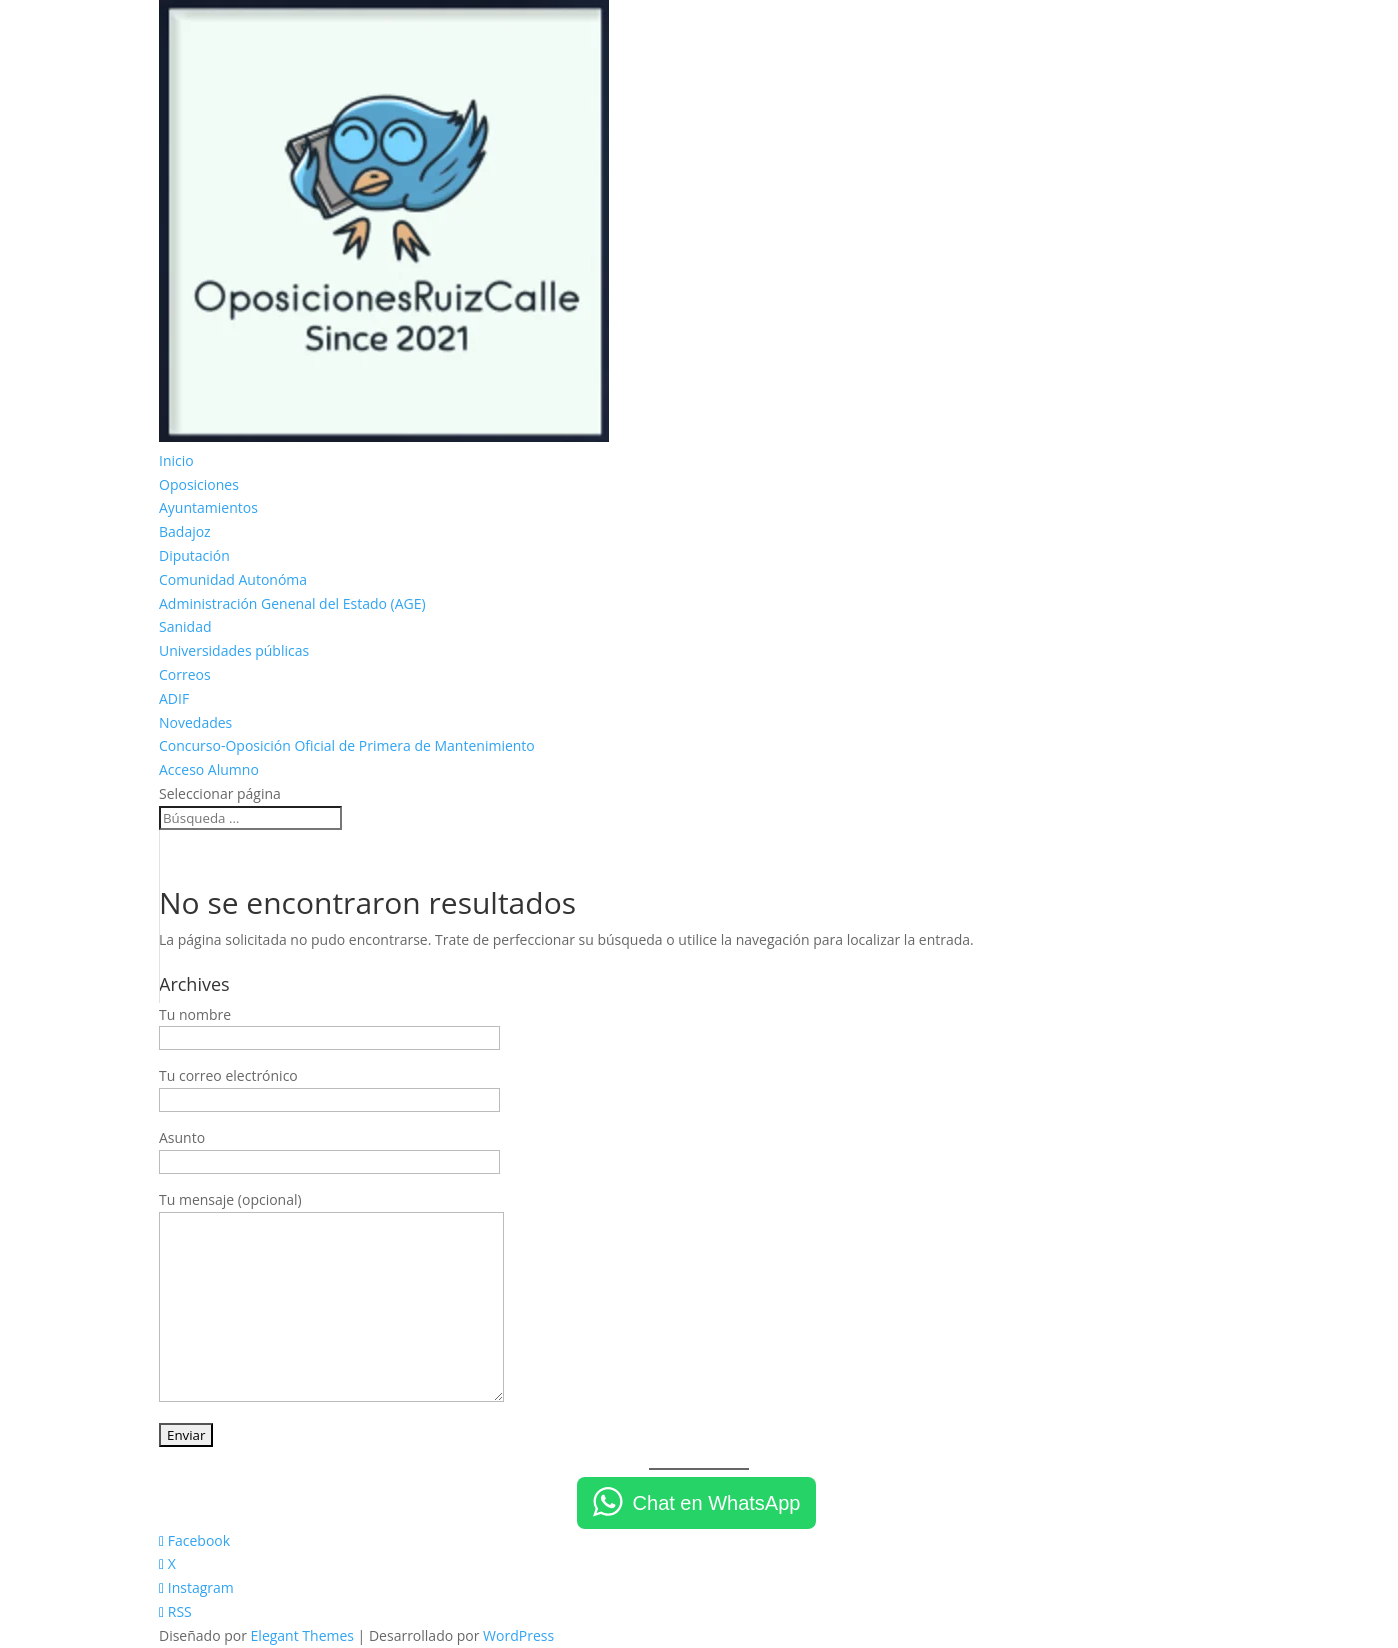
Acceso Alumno (209, 769)
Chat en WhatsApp (717, 1503)
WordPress (518, 1635)
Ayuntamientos (208, 507)
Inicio (176, 460)
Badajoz (185, 531)
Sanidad (185, 626)
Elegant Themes (302, 1635)
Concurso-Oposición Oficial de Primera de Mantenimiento (347, 745)
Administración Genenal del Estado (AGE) (292, 603)
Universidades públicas (234, 650)
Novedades (195, 722)
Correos (185, 674)
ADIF (174, 698)
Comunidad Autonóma (233, 579)
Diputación (194, 555)
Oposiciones (199, 484)
